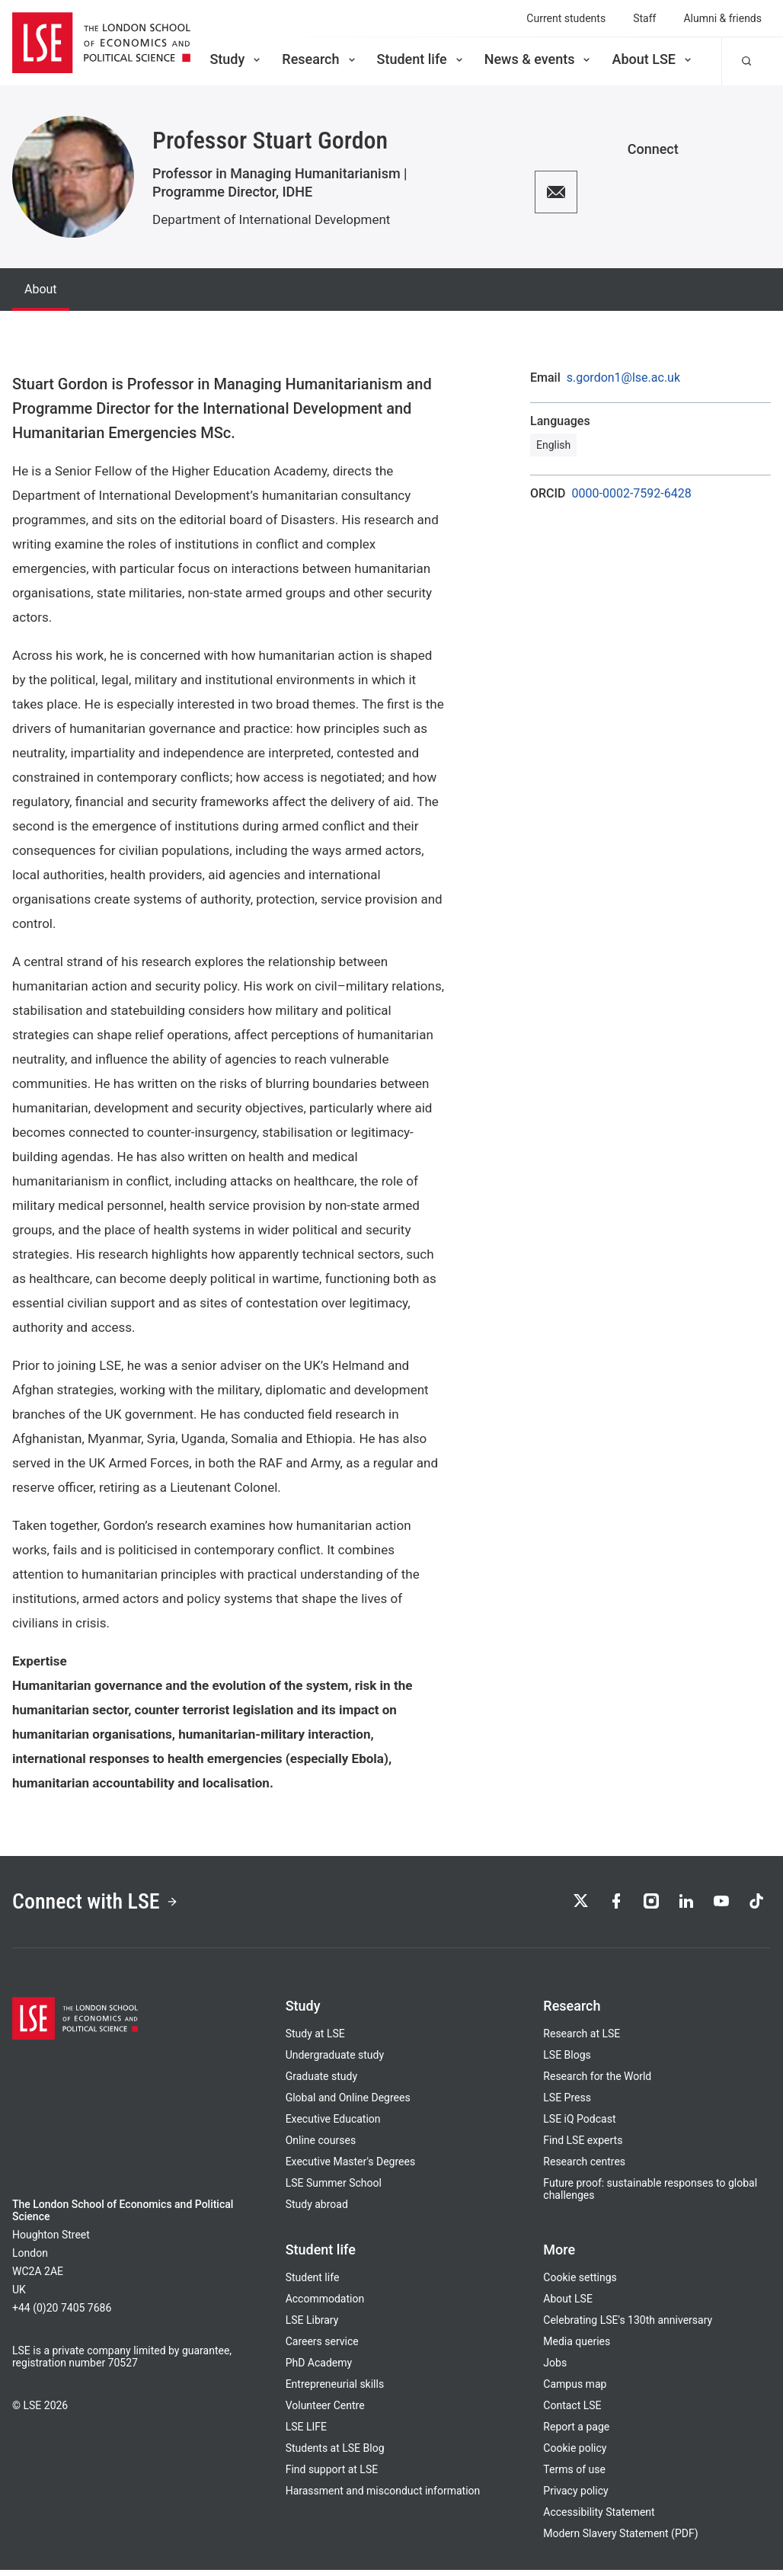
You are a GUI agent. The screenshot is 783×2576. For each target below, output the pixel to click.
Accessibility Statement (598, 2518)
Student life (421, 59)
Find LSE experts (582, 2146)
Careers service (322, 2347)
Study (236, 59)
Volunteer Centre (325, 2411)
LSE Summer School (334, 2189)
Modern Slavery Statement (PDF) (620, 2539)
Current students (566, 18)
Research (319, 59)
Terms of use (574, 2475)
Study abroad (317, 2210)
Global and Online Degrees (348, 2104)
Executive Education (333, 2125)
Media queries (576, 2347)
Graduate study (321, 2082)
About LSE (653, 59)
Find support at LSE (332, 2475)
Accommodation (325, 2305)
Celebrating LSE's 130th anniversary (627, 2326)
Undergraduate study (335, 2061)
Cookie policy (574, 2454)
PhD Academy (319, 2369)
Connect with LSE (105, 1904)
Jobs (555, 2369)
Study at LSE (315, 2040)
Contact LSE (572, 2411)
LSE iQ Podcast (579, 2125)
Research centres (584, 2168)
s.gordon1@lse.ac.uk (623, 378)
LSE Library (312, 2326)
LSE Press (567, 2104)
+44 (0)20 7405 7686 (61, 2314)
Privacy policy (575, 2497)
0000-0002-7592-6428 (632, 494)
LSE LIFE (306, 2433)
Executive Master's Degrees (351, 2168)
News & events (538, 59)
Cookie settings (580, 2283)
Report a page (576, 2433)
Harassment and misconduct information (383, 2497)
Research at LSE (581, 2040)
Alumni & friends (722, 18)
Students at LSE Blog (335, 2454)
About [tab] (40, 289)
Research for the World (597, 2082)
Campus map (574, 2390)
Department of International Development (271, 219)
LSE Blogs (566, 2061)
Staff (644, 18)
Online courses (321, 2146)
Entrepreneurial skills (335, 2390)
